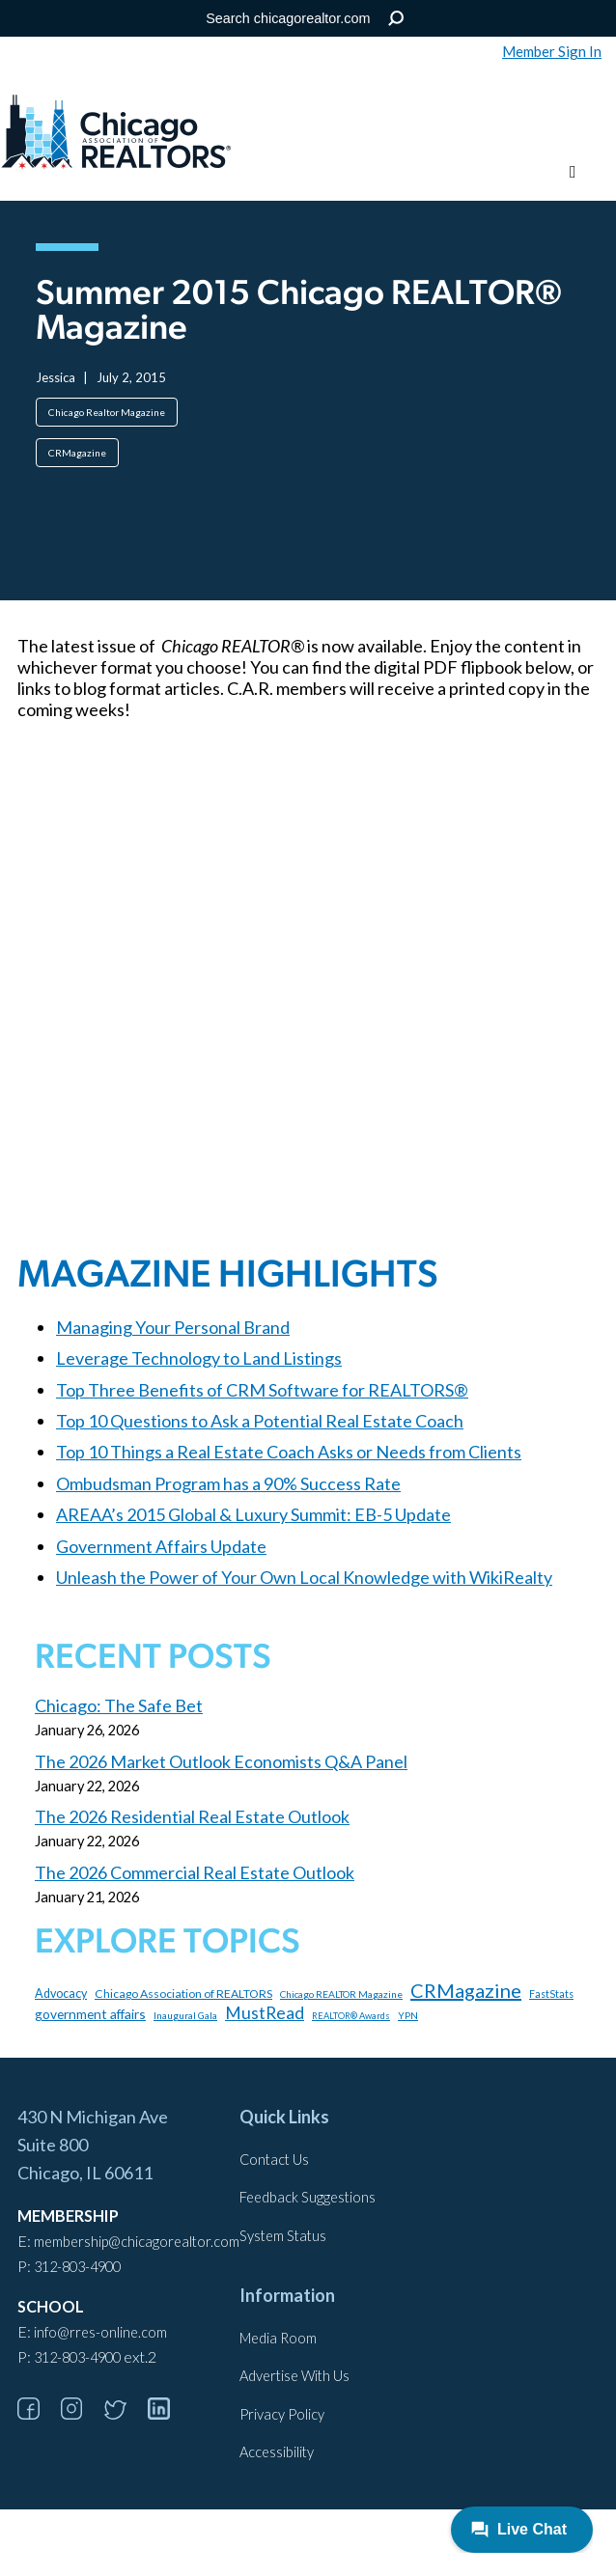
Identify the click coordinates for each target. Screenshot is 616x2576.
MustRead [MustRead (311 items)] (264, 2013)
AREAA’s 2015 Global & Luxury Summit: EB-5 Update (253, 1514)
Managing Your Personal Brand (173, 1327)
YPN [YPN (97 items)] (408, 2015)
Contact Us (274, 2159)
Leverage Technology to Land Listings (199, 1358)
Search (396, 19)
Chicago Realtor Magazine (106, 412)
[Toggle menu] (573, 172)
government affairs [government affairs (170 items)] (90, 2014)
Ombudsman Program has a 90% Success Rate (228, 1483)
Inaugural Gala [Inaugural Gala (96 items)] (185, 2015)
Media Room (278, 2338)
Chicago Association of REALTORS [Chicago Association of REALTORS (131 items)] (183, 1993)
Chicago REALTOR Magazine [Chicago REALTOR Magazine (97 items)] (341, 1994)
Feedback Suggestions (307, 2197)
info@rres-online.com (100, 2332)
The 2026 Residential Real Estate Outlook (192, 1816)
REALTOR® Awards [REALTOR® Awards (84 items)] (351, 2015)
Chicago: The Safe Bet (119, 1705)
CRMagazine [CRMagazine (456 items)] (465, 1990)
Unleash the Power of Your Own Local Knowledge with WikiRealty (304, 1577)
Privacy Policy (281, 2414)
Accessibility (276, 2452)
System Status (282, 2236)
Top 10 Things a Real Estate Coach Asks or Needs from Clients (288, 1451)
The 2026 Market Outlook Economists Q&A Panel (221, 1761)
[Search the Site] (304, 18)
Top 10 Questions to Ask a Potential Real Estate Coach (259, 1420)
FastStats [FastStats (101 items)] (551, 1994)
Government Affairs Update (161, 1546)
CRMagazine (77, 452)
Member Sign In (552, 51)
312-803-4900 (77, 2266)
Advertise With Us (294, 2376)
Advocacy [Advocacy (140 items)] (61, 1993)
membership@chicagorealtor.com (136, 2241)
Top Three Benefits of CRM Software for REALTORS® (262, 1389)
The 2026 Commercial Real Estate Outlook (194, 1872)
